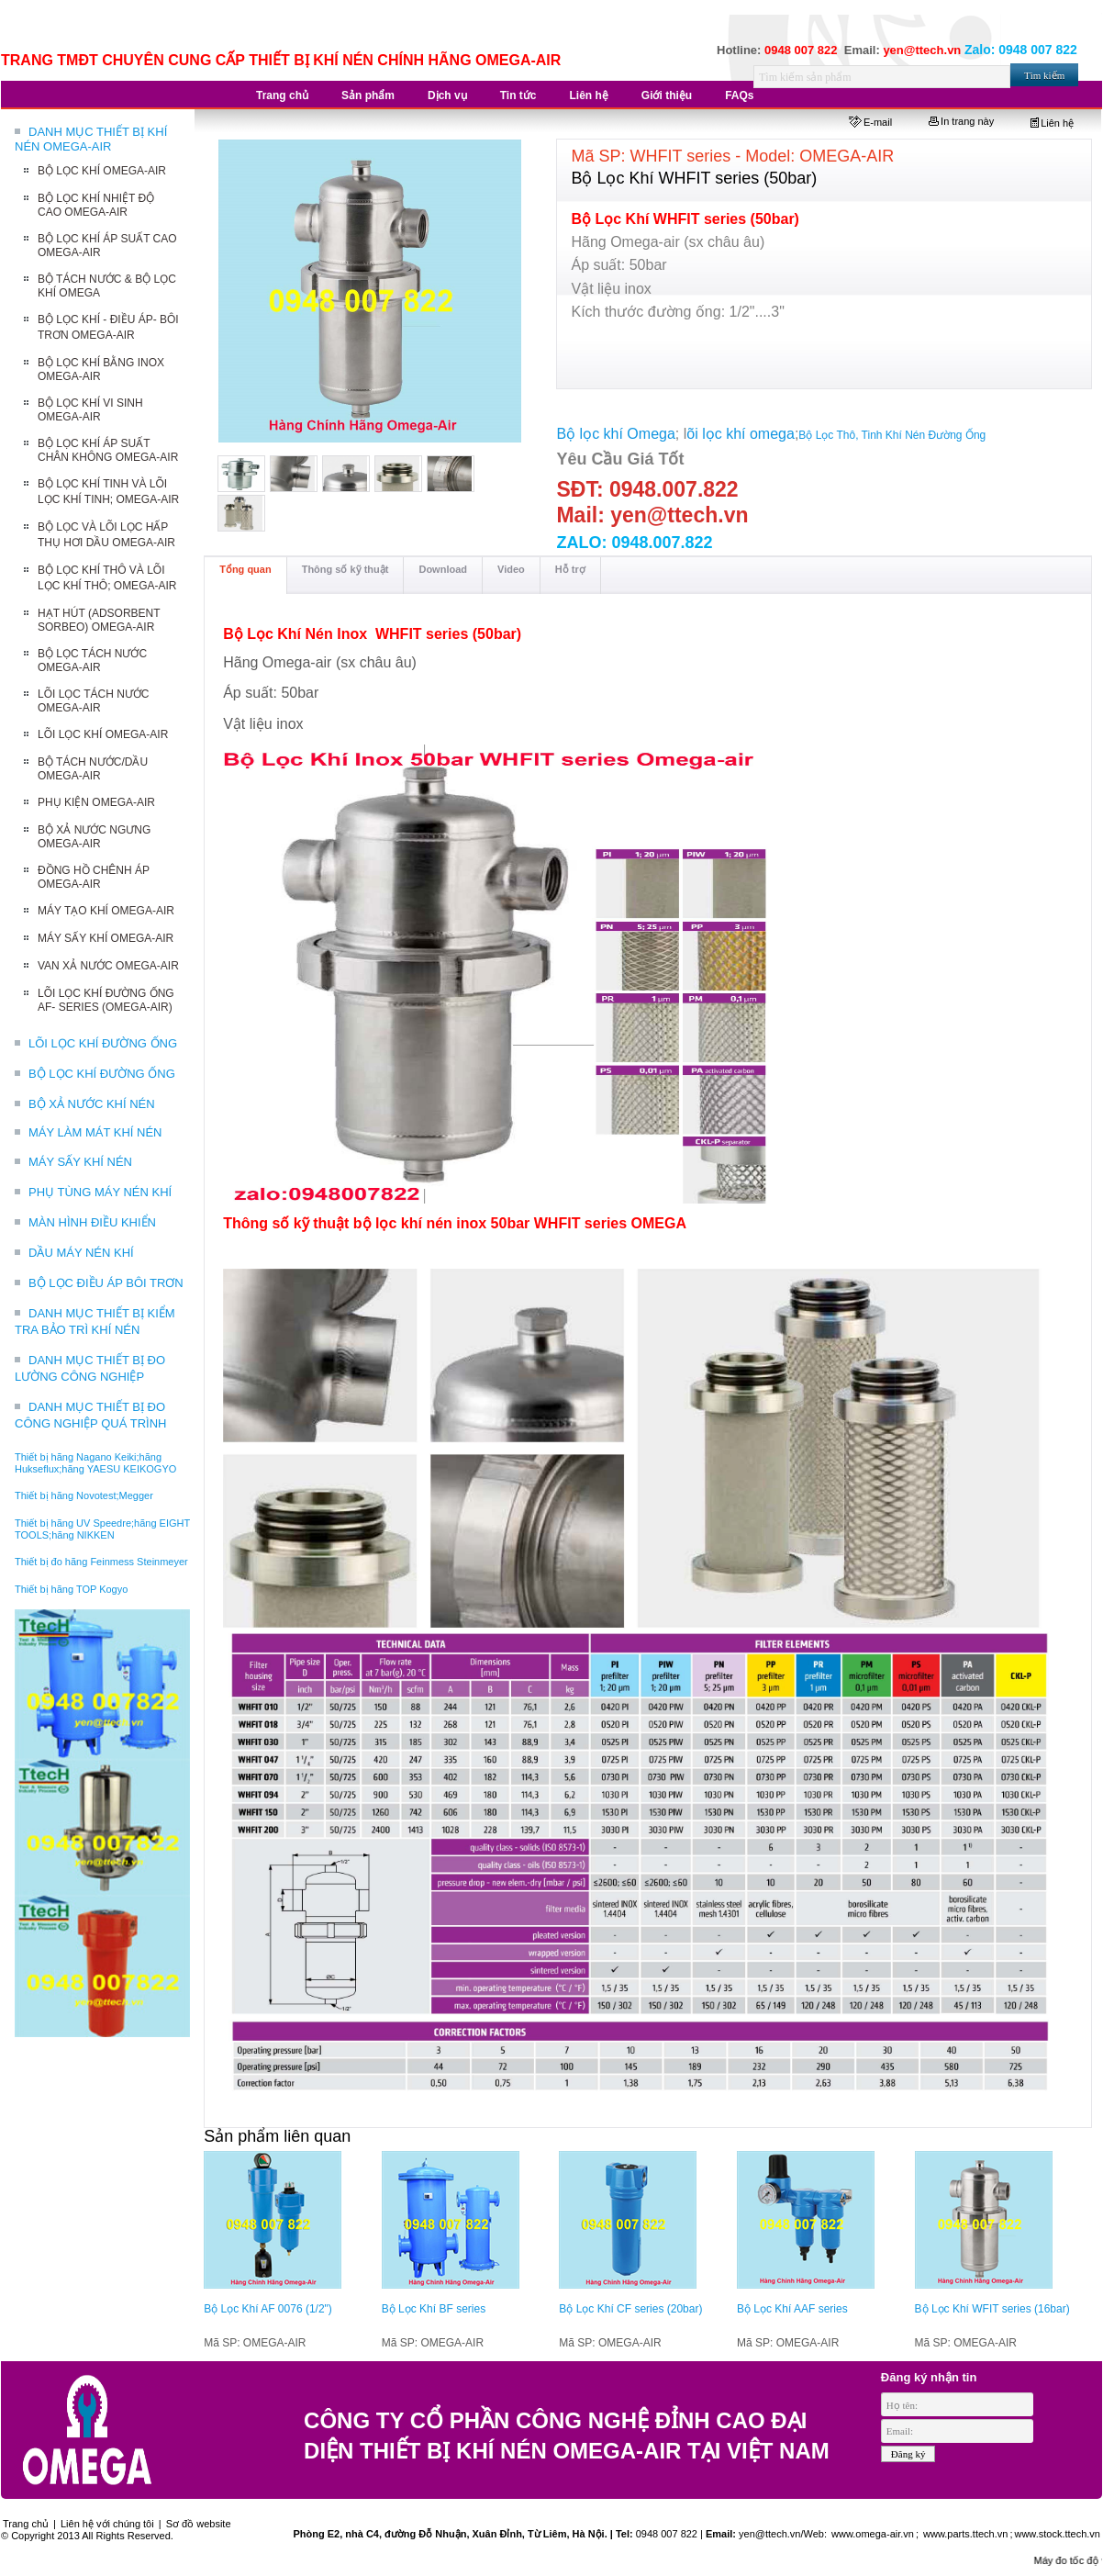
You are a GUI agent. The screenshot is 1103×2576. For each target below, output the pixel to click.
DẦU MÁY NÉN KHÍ (81, 1253)
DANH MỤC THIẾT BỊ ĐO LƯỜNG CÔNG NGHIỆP (90, 1368)
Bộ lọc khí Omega (615, 434)
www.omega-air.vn (871, 2533)
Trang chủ (26, 2523)
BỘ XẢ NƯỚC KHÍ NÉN (91, 1104)
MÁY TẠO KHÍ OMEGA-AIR (106, 910)
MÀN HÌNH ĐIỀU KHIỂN (92, 1222)
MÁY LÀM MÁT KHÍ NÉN (95, 1132)
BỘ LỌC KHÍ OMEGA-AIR (102, 170)
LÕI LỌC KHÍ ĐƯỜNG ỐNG (102, 1043)
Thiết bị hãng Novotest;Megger (84, 1495)
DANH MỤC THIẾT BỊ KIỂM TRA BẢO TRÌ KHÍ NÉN (95, 1321)
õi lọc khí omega (740, 434)
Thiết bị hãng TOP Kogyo (71, 1589)
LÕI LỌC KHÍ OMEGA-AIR (103, 734)
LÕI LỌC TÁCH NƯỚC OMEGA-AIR (93, 701)
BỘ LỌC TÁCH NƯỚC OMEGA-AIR (92, 660)
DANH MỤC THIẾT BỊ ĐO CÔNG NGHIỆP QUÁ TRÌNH (90, 1415)
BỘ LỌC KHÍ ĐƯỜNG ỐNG (101, 1074)
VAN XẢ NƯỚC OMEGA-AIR (108, 965)
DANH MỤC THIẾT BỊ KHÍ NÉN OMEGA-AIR (91, 139)
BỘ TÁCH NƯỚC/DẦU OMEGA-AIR (93, 769)
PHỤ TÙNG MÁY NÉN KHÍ (100, 1192)
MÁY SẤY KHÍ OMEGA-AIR (105, 938)
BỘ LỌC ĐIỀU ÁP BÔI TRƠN (106, 1283)
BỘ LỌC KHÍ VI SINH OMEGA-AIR (90, 410)
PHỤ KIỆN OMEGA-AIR (96, 802)
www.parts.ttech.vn (965, 2533)
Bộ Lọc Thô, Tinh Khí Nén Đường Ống (892, 435)
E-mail (870, 122)
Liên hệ (1052, 123)
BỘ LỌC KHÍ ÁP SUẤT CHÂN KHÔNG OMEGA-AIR (108, 450)
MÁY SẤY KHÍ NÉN (80, 1162)
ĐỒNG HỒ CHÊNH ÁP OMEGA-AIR (94, 877)
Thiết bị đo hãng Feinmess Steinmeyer (101, 1561)
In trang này (961, 121)
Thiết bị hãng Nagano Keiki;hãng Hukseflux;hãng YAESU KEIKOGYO (95, 1462)
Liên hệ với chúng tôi (107, 2523)
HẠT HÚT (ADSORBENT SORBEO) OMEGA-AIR (99, 620)
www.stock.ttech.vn (1057, 2533)
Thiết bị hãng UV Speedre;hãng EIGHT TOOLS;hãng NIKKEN (102, 1529)
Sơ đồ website (198, 2523)
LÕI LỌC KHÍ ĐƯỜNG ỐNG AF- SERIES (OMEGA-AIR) (106, 1000)
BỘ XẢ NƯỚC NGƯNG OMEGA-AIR (94, 836)
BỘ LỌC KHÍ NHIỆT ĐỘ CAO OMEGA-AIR (96, 205)
